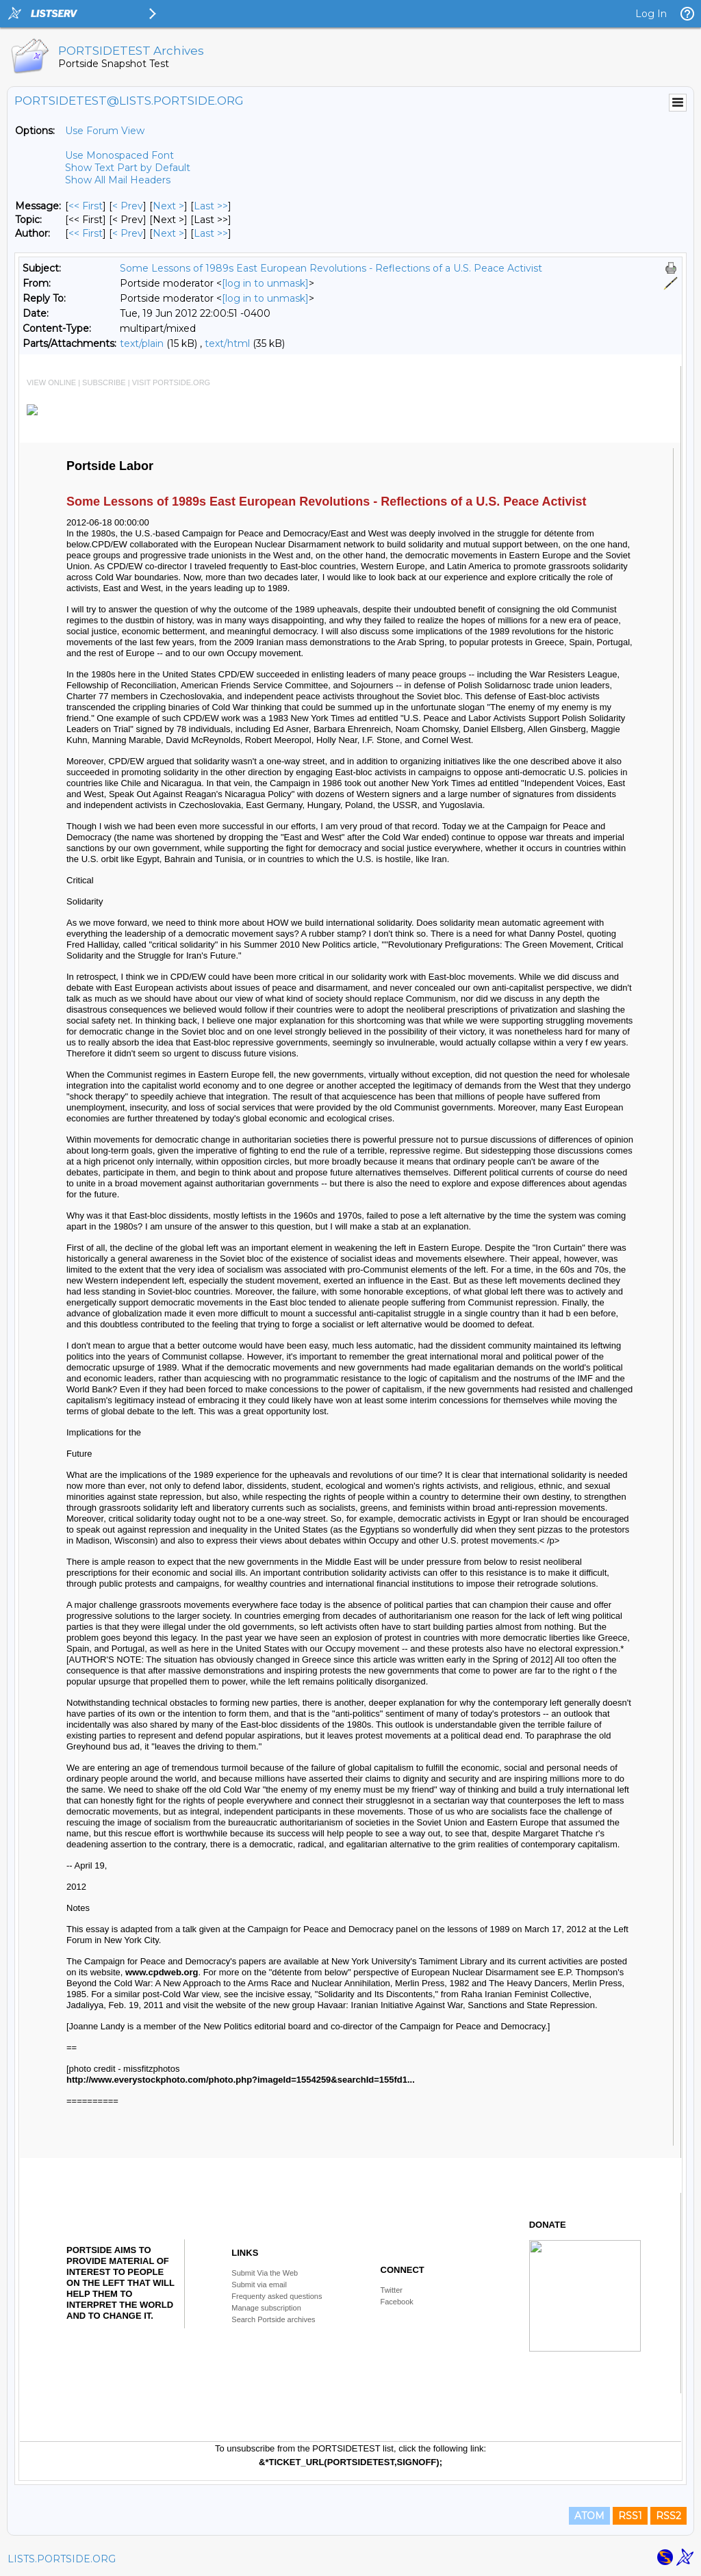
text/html (227, 343)
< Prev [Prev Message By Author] (127, 233)
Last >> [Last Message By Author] (211, 233)
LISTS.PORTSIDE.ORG (62, 2559)
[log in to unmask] (265, 283)
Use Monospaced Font (119, 155)
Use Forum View (104, 131)
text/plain (142, 343)
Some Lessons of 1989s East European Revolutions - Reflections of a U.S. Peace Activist (331, 268)
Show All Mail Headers (117, 180)
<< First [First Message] (85, 206)
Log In (651, 14)
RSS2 (668, 2516)
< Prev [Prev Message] (127, 206)
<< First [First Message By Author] (85, 233)
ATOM (589, 2516)
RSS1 (630, 2516)
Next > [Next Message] (168, 206)
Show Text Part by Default (127, 167)
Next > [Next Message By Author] (168, 233)
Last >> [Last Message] (211, 206)
